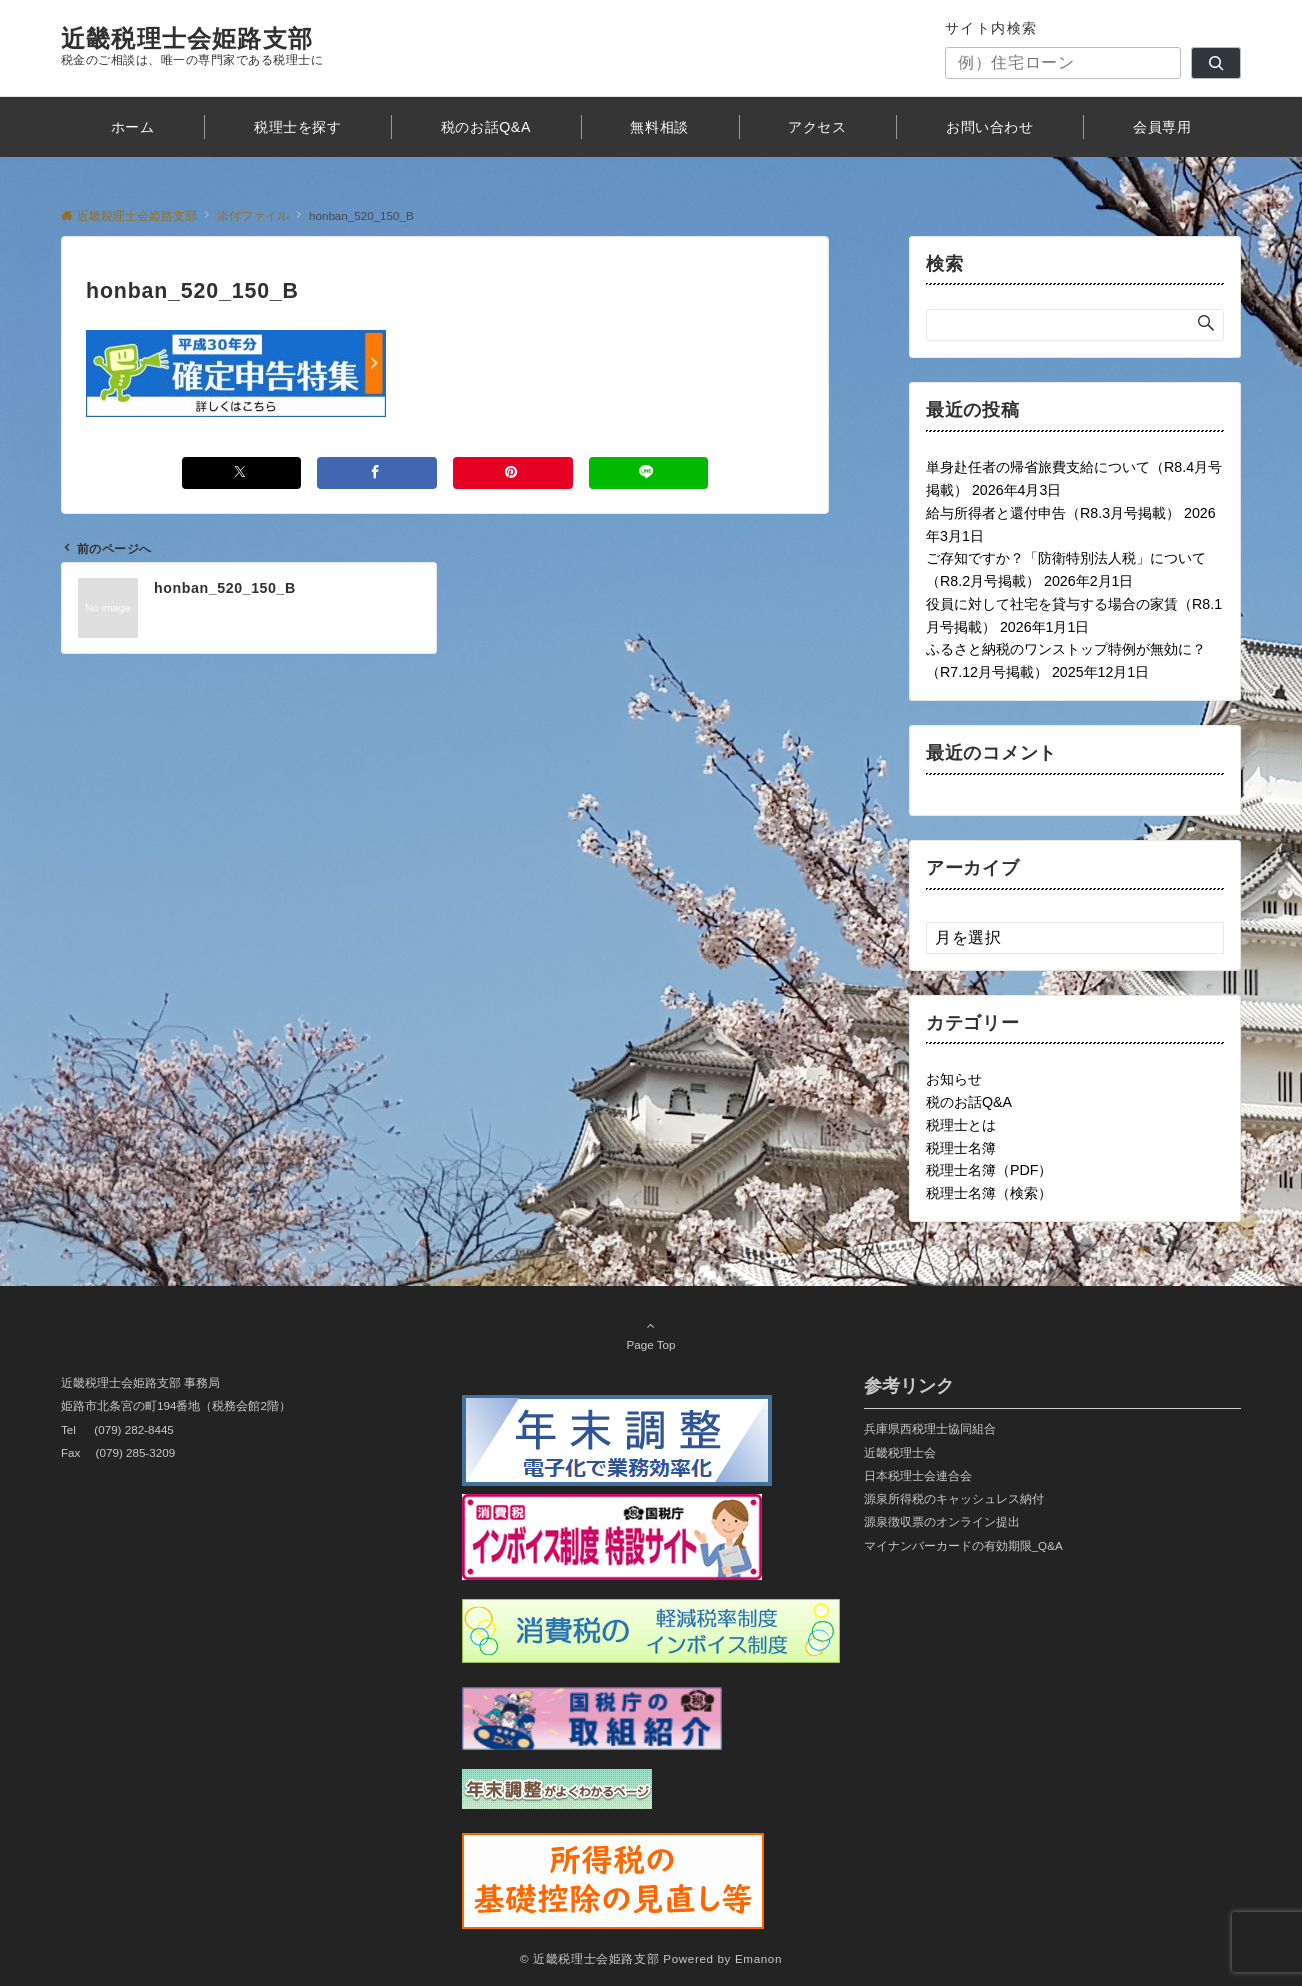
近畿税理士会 (900, 1452)
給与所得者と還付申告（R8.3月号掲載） (1053, 513)
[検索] (1216, 63)
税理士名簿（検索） (989, 1193)
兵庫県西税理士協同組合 (930, 1428)
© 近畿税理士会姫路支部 (589, 1958)
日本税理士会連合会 (918, 1475)
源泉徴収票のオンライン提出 (942, 1521)
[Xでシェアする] (242, 472)
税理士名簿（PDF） (989, 1170)
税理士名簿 (961, 1148)
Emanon (758, 1958)
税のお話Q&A (969, 1102)
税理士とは (961, 1125)
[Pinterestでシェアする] (513, 472)
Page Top (651, 1335)
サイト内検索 (991, 28)
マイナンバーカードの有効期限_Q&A (963, 1545)
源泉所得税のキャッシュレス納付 (954, 1498)
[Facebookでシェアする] (377, 472)
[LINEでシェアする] (649, 472)
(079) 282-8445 (134, 1429)
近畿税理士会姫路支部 (187, 38)
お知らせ (954, 1079)
